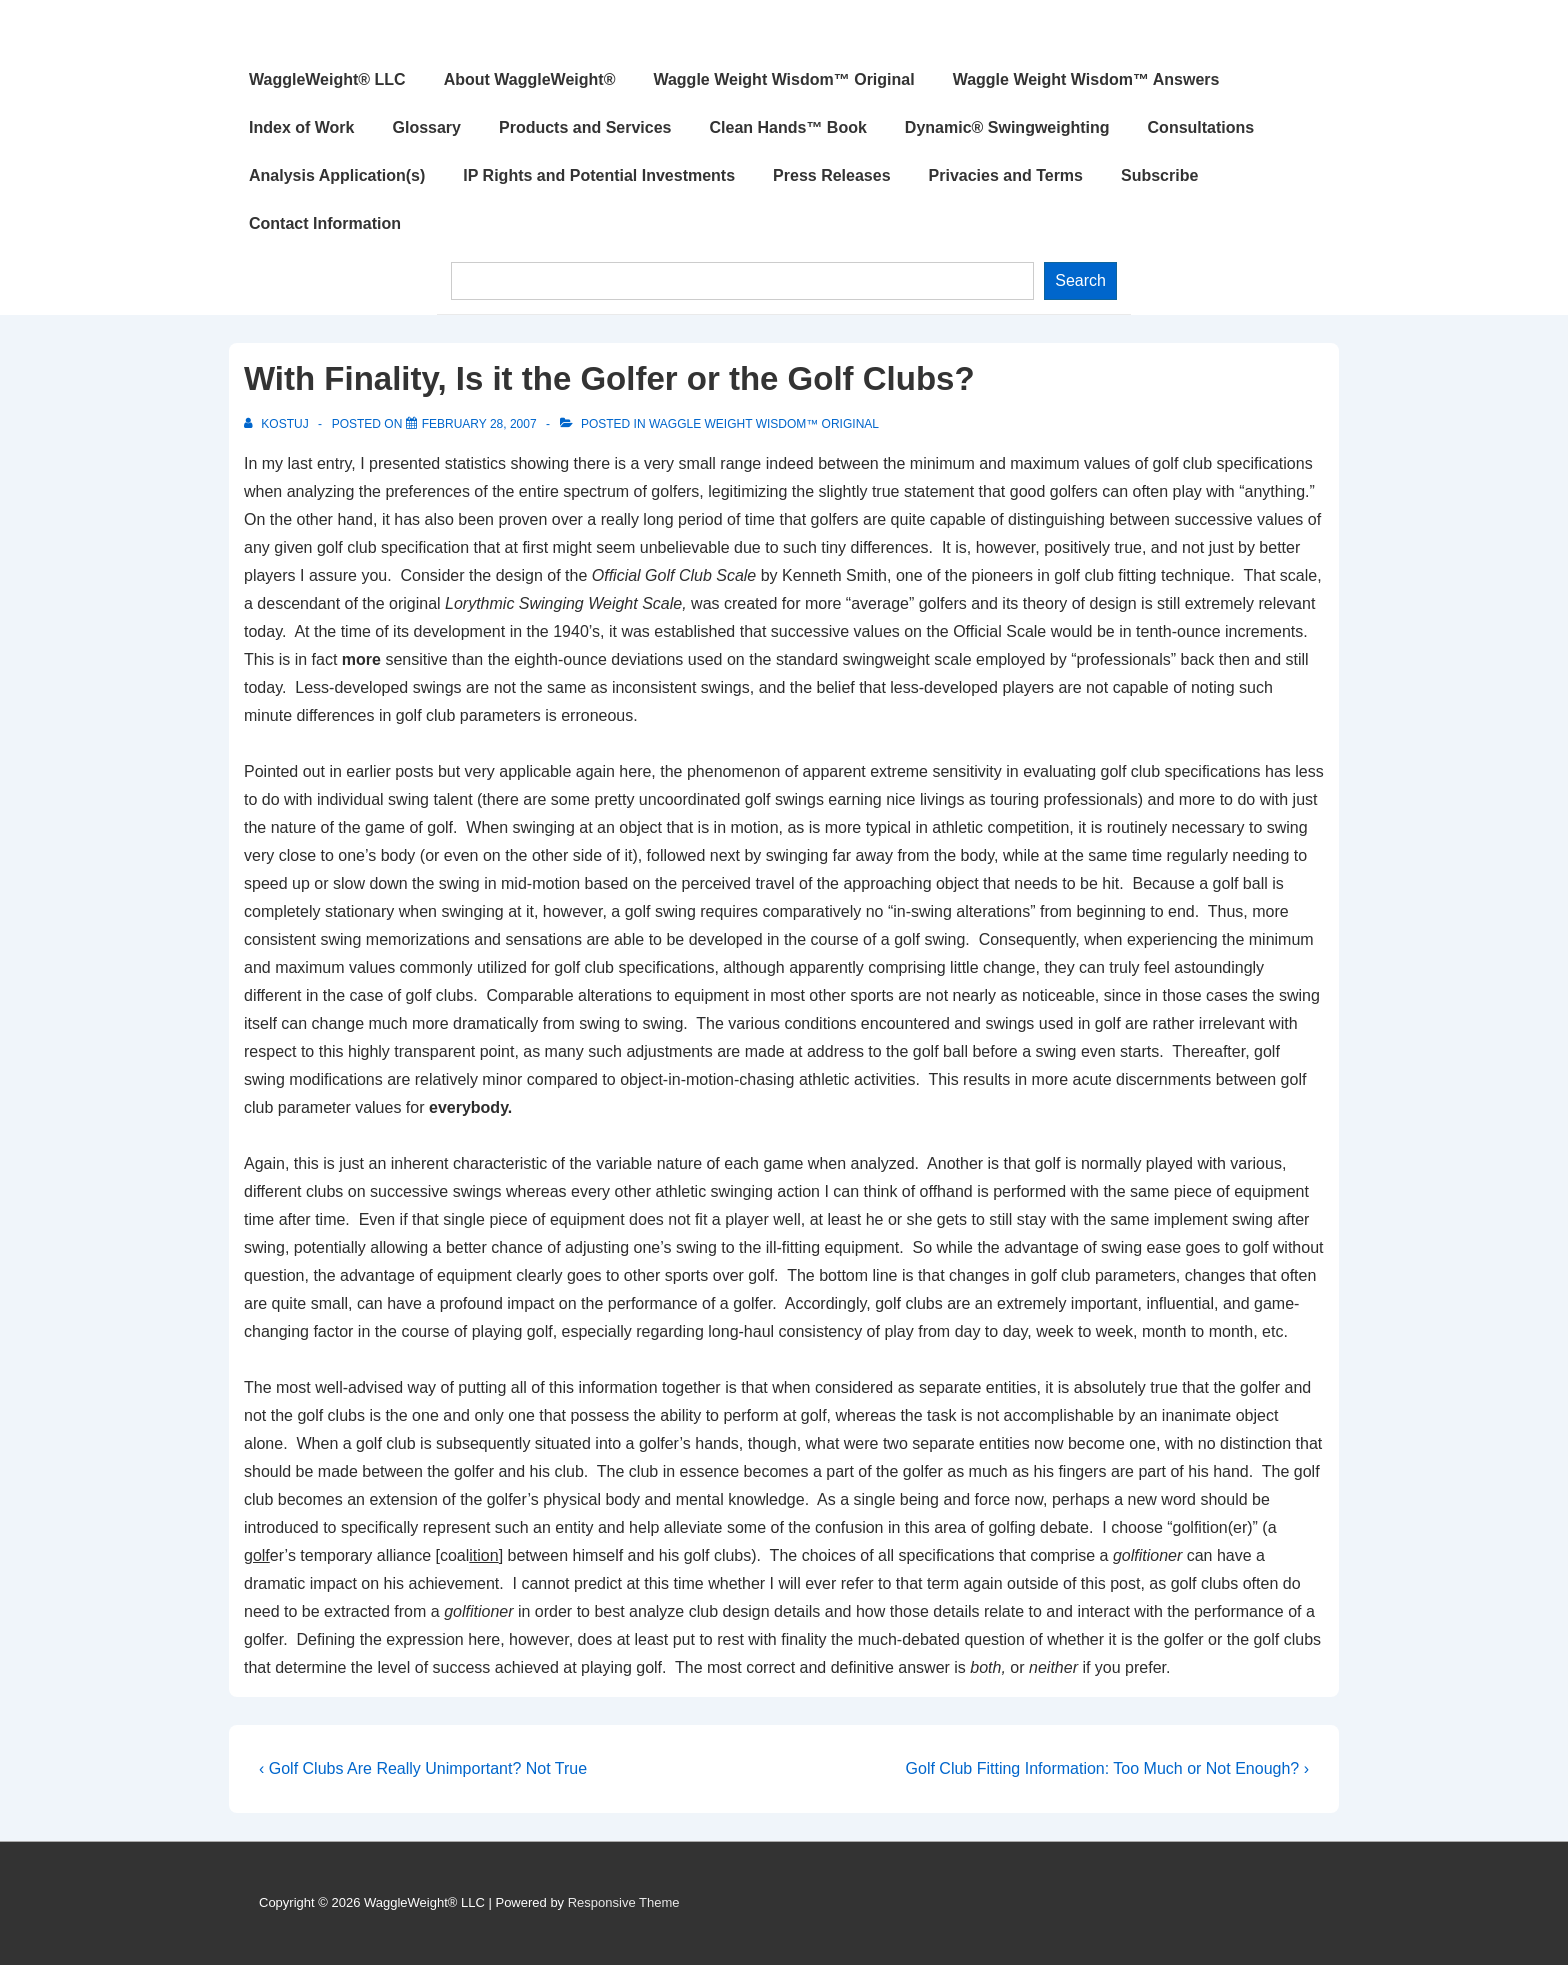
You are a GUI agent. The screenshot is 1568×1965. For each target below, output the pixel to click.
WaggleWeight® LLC (327, 79)
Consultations (1201, 127)
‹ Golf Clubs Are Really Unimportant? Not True (423, 1768)
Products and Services (585, 127)
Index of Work (302, 127)
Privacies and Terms (1006, 175)
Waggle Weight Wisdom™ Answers (1086, 79)
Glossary (427, 127)
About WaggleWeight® (530, 79)
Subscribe (1159, 175)
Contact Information (325, 223)
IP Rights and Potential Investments (599, 175)
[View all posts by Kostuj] (278, 424)
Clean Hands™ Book (788, 127)
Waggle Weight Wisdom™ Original (783, 79)
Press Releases (831, 175)
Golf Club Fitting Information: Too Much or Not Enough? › (1107, 1768)
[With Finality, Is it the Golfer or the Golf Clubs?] (479, 424)
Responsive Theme (624, 1902)
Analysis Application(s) (337, 175)
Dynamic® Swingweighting (1007, 127)
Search (1080, 280)
